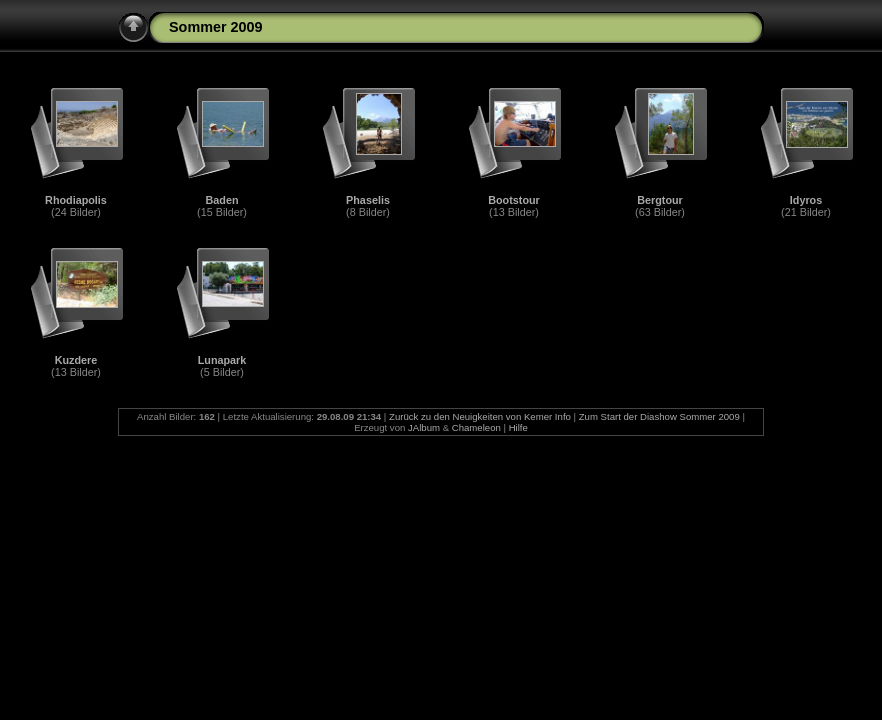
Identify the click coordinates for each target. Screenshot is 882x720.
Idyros (806, 200)
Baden (222, 200)
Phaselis (368, 200)
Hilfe (518, 427)
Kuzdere (76, 360)
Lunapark (222, 360)
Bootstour (514, 200)
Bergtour (660, 200)
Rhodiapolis (76, 200)
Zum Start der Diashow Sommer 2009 (659, 416)
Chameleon (476, 427)
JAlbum (424, 427)
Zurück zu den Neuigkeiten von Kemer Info (480, 416)
